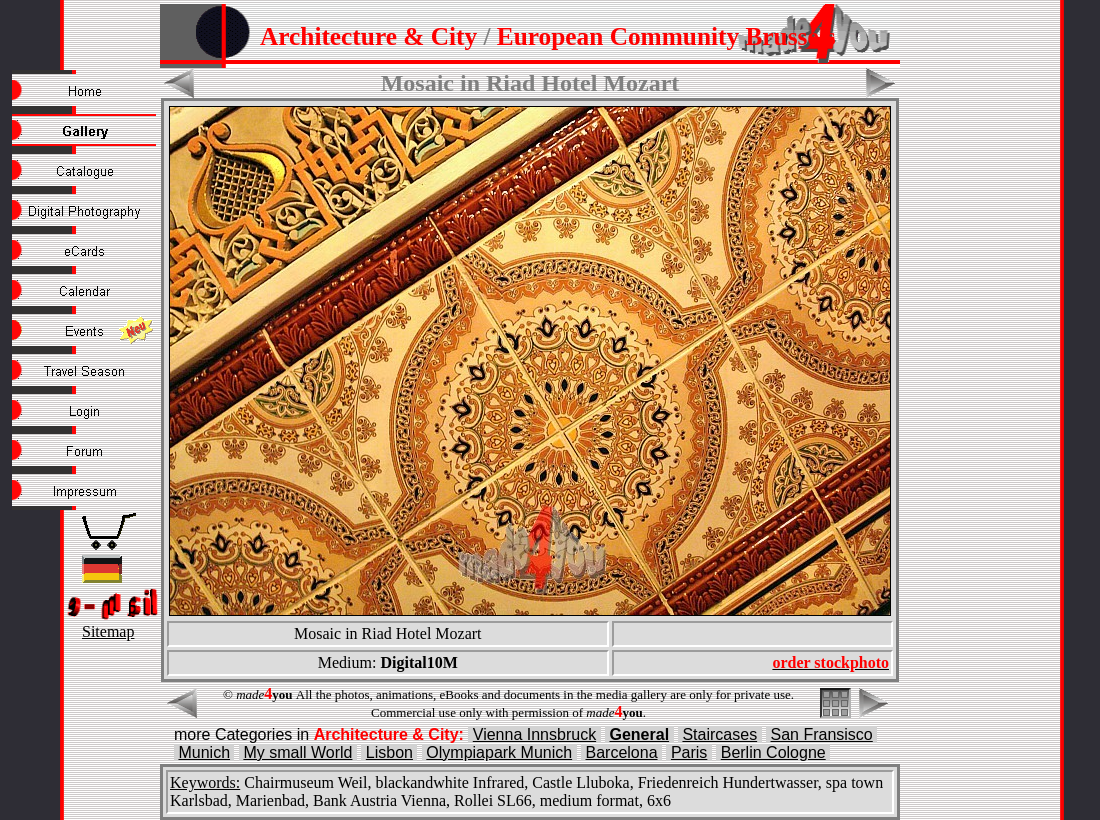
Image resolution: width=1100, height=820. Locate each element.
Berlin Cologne (773, 752)
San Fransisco (822, 734)
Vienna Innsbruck (534, 734)
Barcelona (622, 752)
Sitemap (108, 631)
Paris (689, 752)
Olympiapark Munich (499, 752)
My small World (297, 752)
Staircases (719, 734)
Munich (204, 752)
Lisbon (389, 752)
